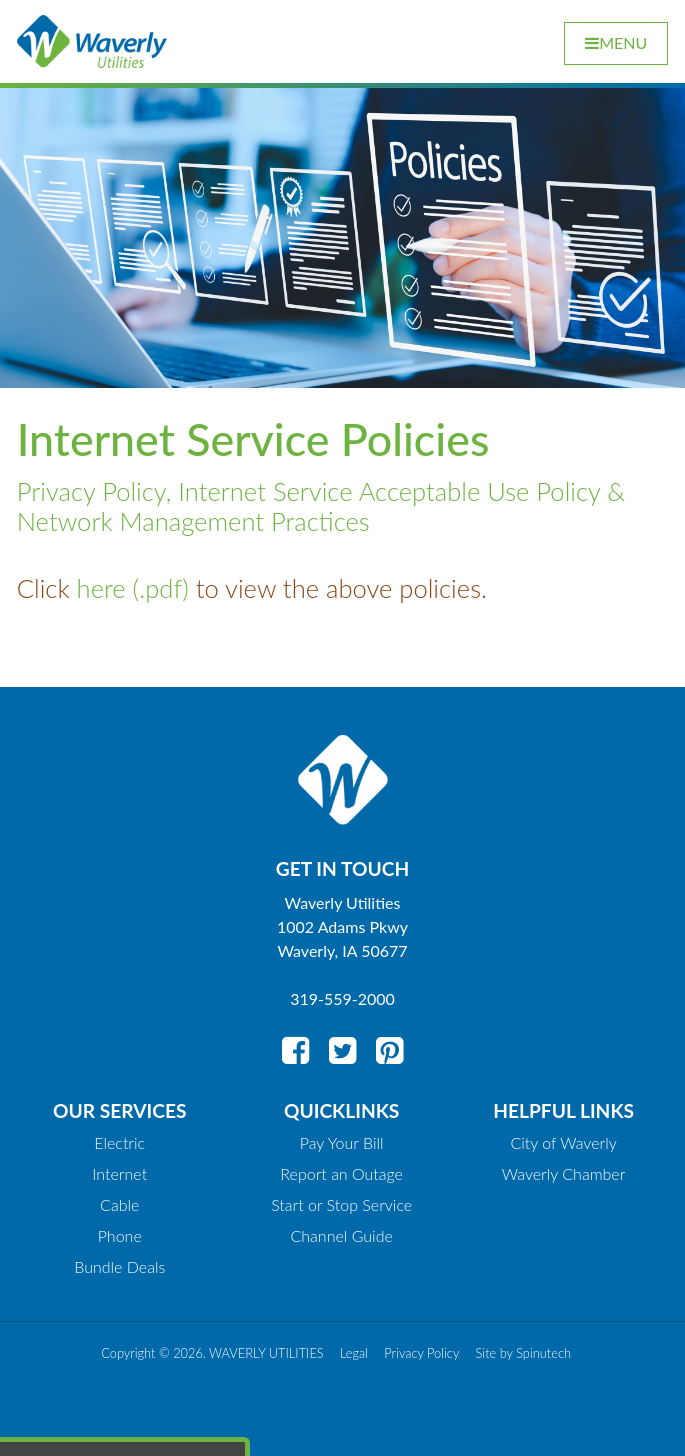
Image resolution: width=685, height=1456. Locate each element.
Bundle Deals (119, 1266)
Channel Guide (342, 1235)
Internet (119, 1173)
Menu (616, 42)
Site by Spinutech (523, 1353)
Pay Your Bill (342, 1142)
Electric (119, 1142)
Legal (354, 1353)
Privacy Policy (421, 1353)
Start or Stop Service (341, 1204)
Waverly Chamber (564, 1173)
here (101, 588)
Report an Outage (341, 1173)
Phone (120, 1235)
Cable (119, 1204)
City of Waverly (563, 1142)
